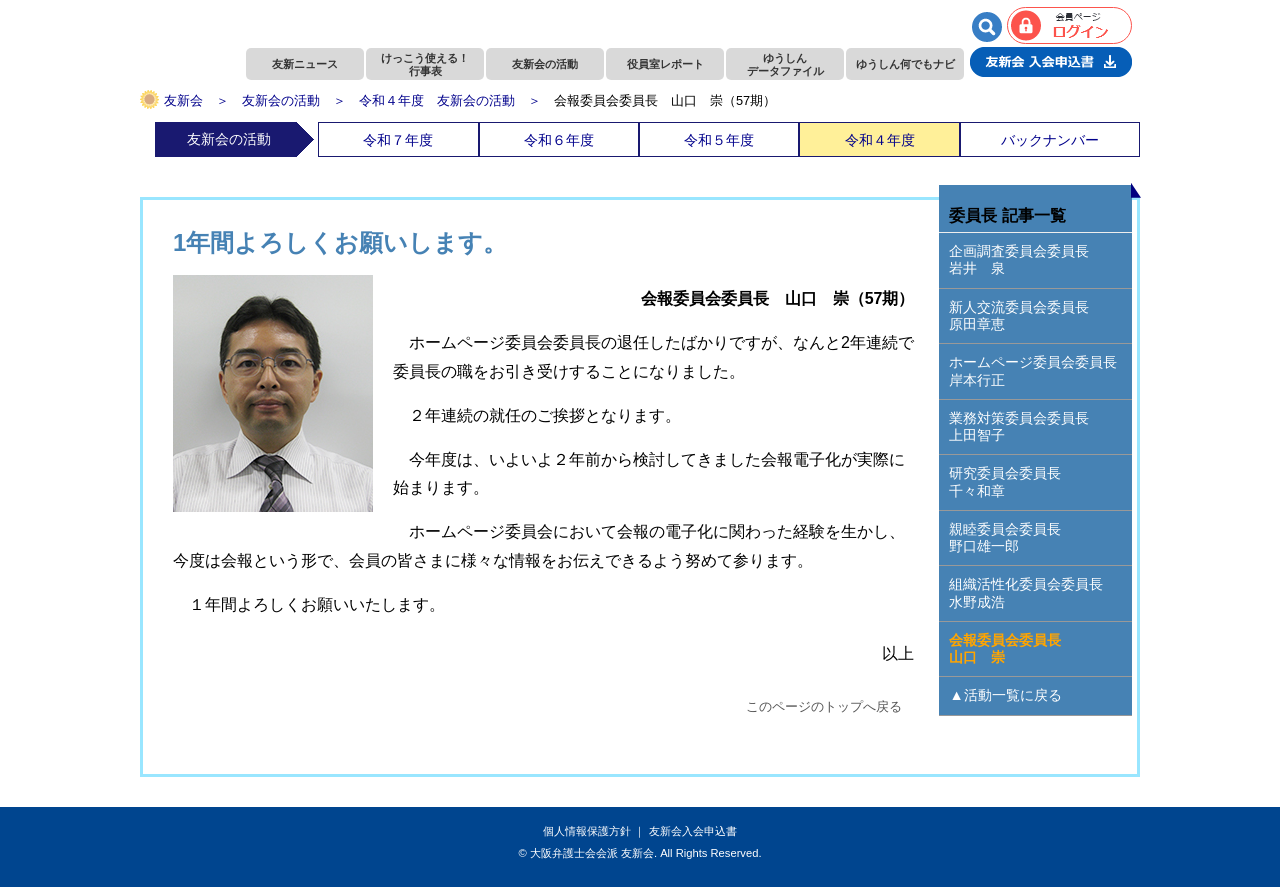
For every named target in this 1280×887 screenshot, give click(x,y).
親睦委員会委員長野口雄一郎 (1005, 537)
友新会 (183, 100)
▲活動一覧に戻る (1005, 695)
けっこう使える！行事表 (425, 64)
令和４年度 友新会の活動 (437, 100)
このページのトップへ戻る (824, 706)
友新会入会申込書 (693, 831)
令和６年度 (559, 140)
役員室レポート (665, 64)
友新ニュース (305, 64)
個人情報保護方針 (587, 831)
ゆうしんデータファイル (785, 64)
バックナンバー (1050, 140)
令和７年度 (398, 140)
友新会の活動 (545, 64)
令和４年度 (880, 140)
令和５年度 (719, 140)
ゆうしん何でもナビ (905, 64)
